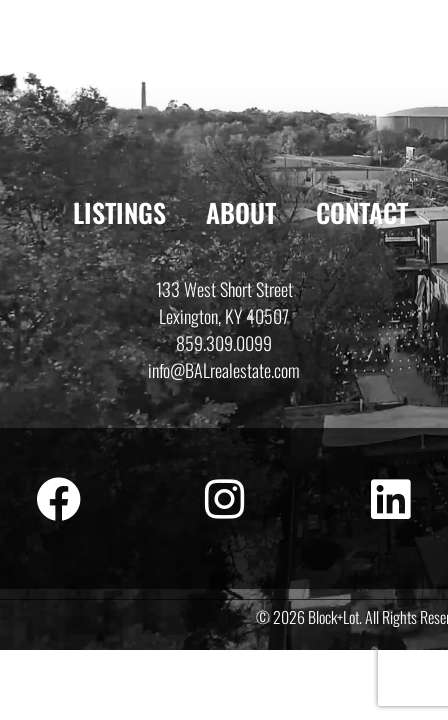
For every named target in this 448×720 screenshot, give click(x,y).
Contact (362, 212)
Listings (119, 212)
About (241, 212)
